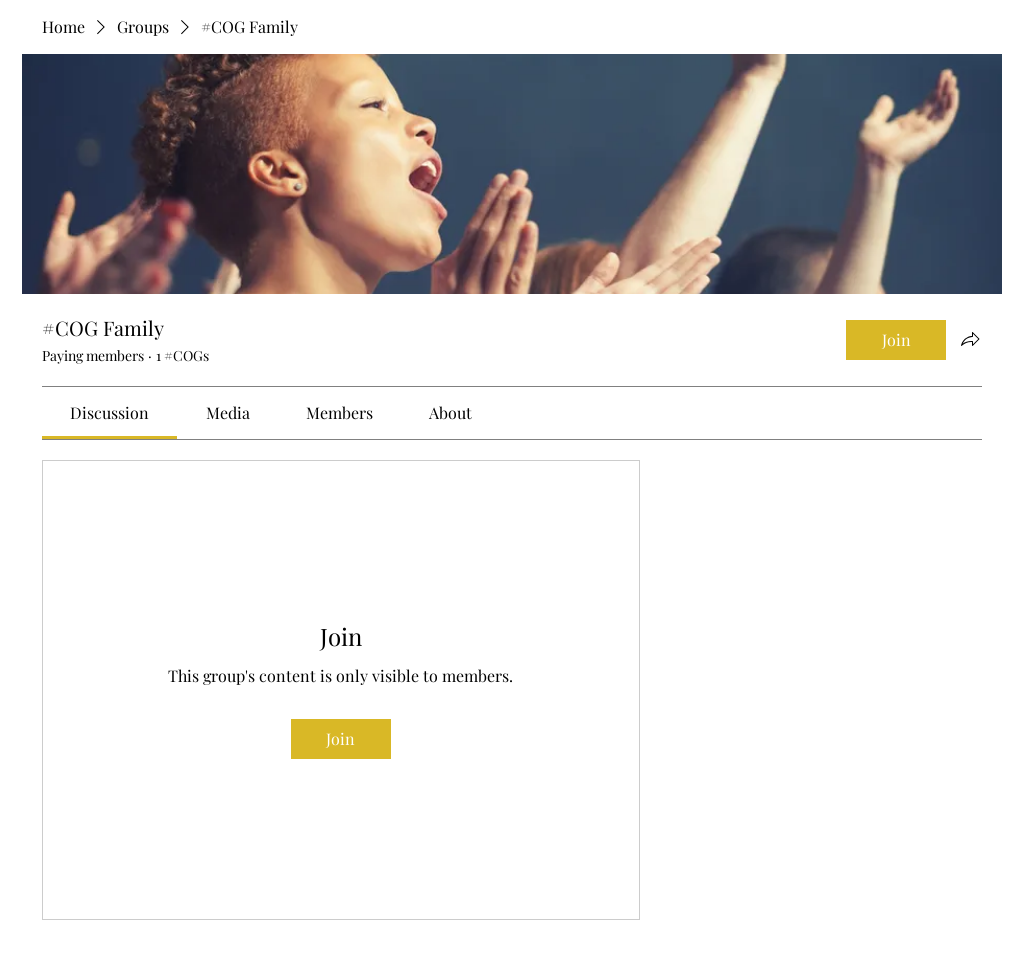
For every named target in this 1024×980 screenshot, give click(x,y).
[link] (109, 412)
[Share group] (970, 339)
